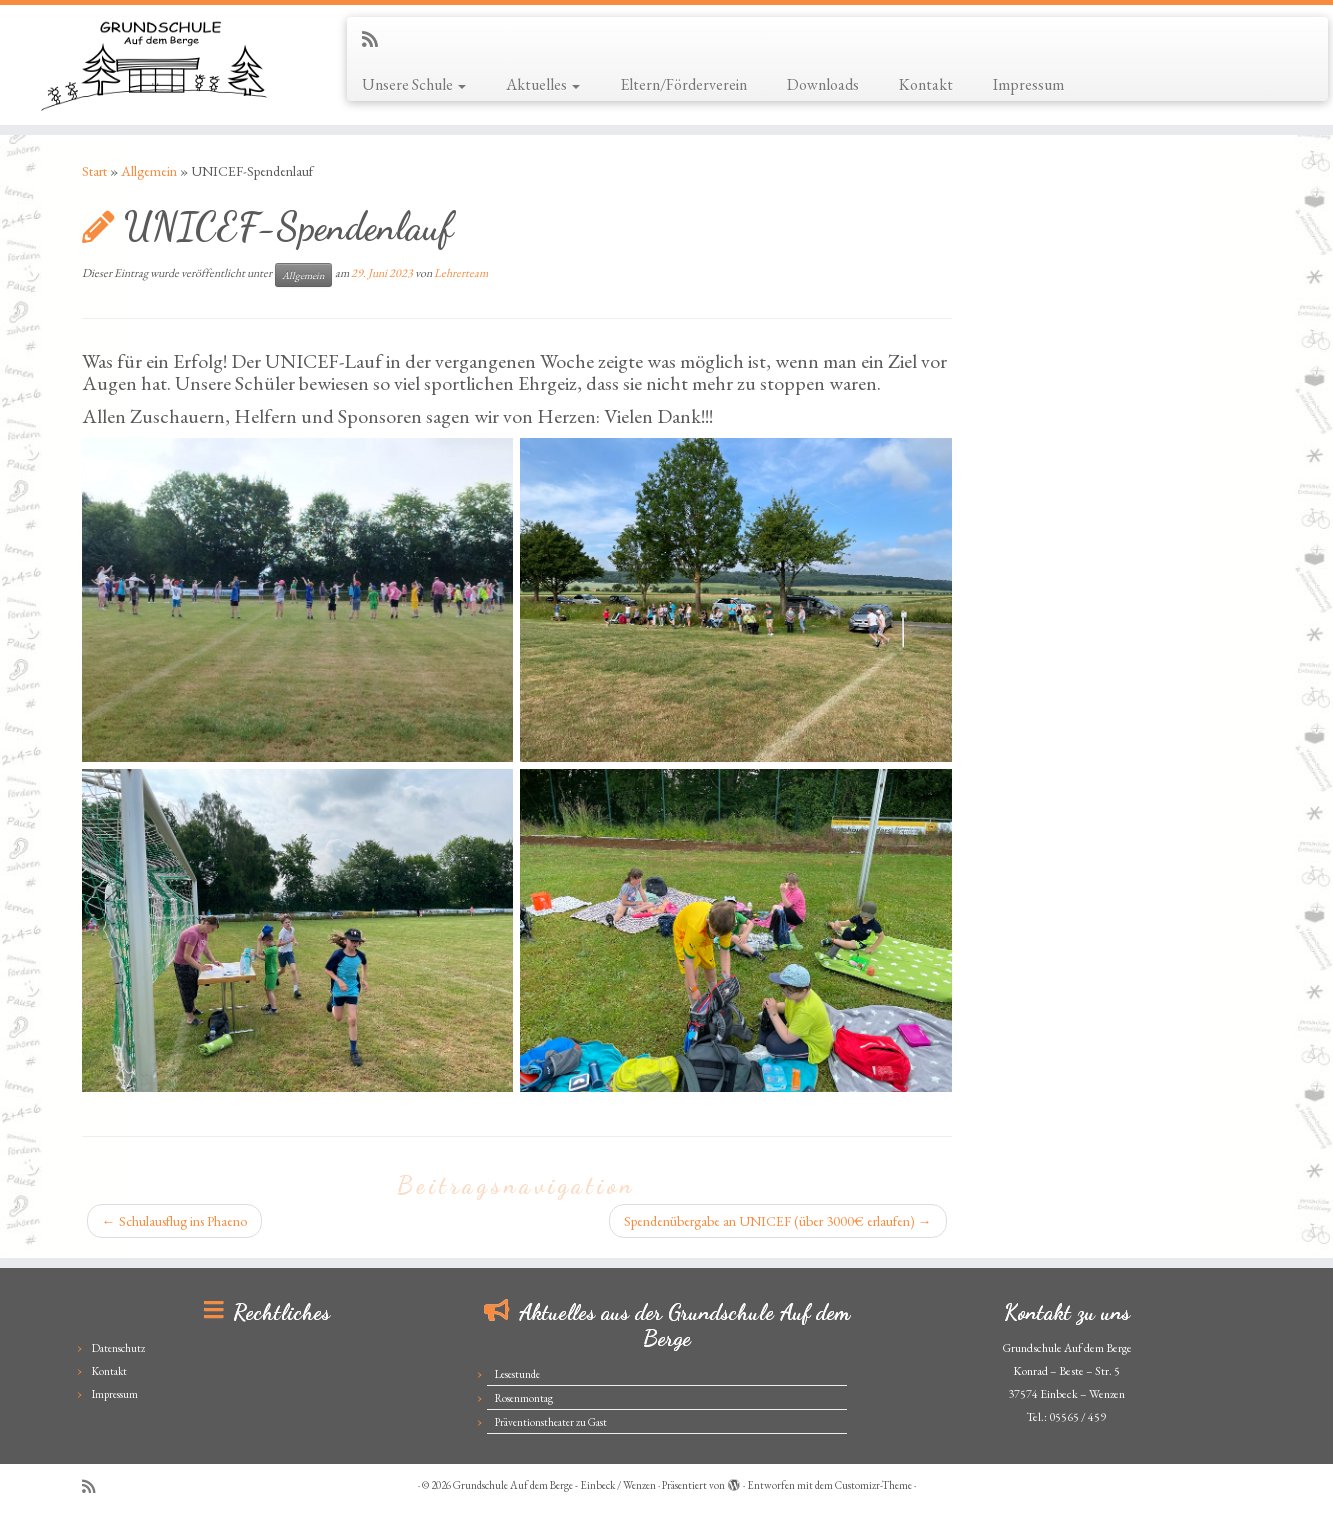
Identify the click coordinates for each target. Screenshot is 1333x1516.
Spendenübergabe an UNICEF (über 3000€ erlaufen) (778, 1221)
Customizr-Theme (873, 1485)
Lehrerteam (461, 273)
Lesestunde (517, 1374)
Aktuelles (543, 84)
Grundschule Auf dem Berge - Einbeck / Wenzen (554, 1485)
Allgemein (149, 171)
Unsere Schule (414, 84)
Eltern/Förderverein (683, 84)
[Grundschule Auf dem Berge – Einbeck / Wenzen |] (154, 65)
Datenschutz (118, 1348)
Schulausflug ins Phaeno (174, 1221)
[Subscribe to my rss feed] (376, 39)
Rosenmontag (524, 1398)
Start (94, 171)
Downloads (823, 84)
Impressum (1028, 84)
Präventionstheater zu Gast (551, 1422)
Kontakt (926, 84)
